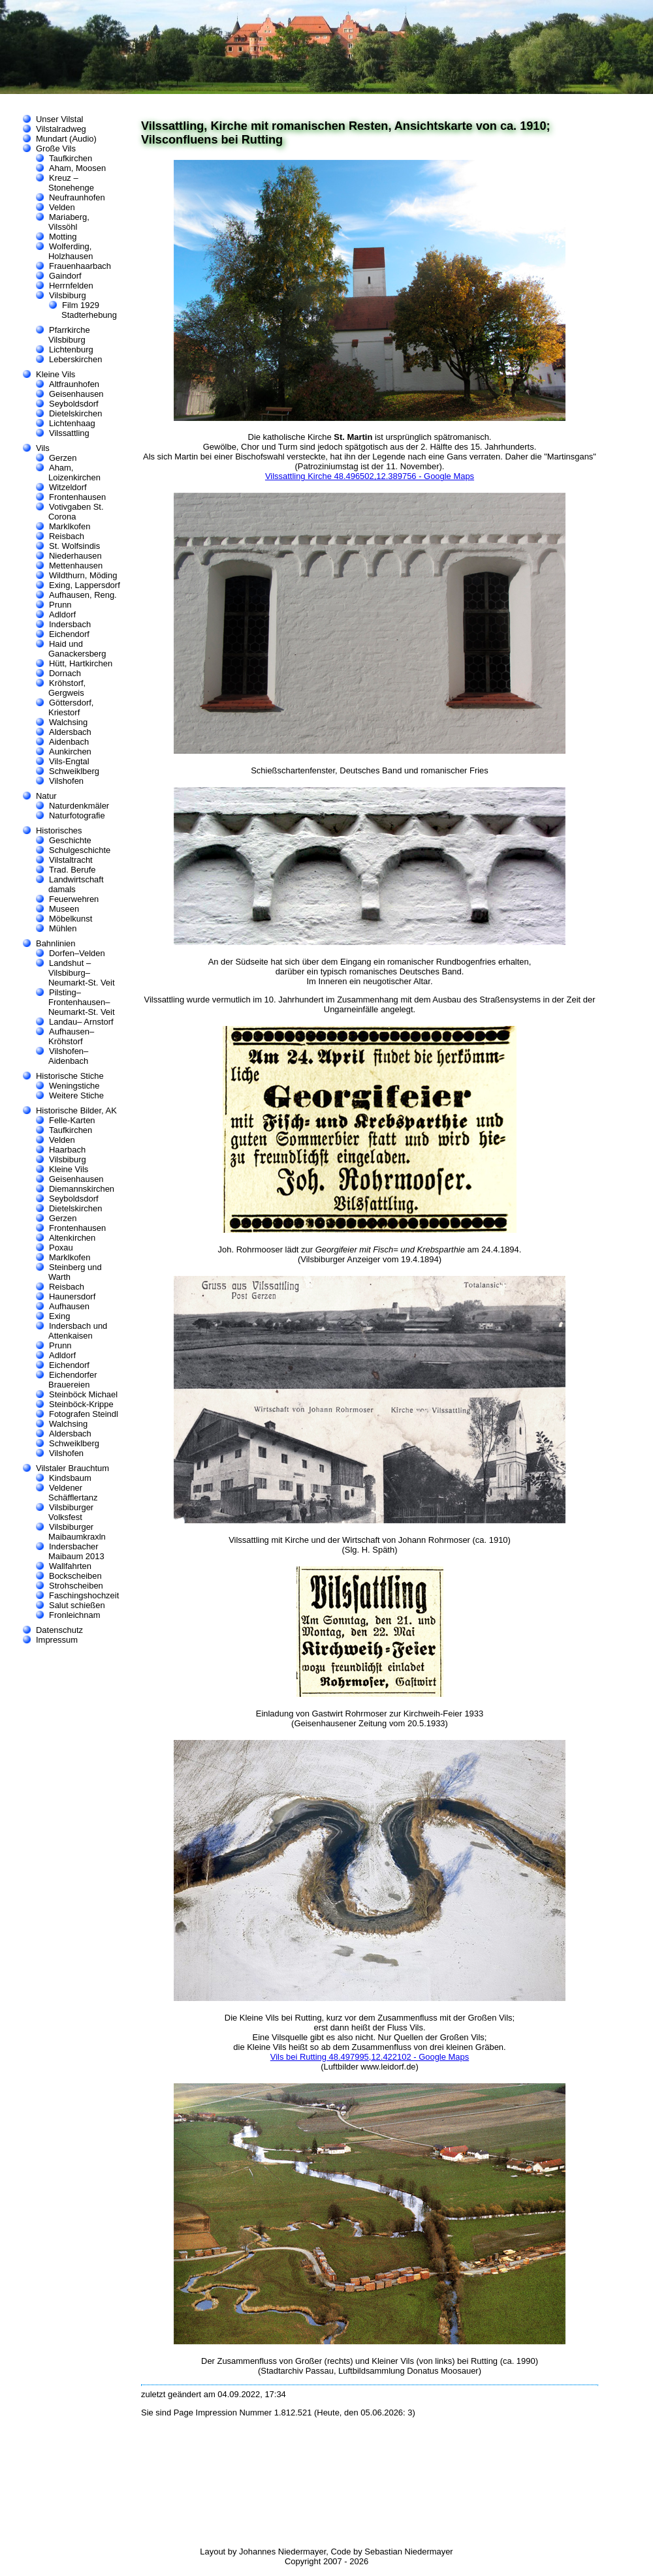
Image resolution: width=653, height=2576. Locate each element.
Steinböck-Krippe (81, 1404)
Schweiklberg (74, 771)
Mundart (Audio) (66, 139)
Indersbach (70, 624)
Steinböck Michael (83, 1394)
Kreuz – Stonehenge (71, 183)
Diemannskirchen (81, 1189)
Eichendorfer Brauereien (72, 1379)
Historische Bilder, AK (76, 1110)
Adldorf (62, 614)
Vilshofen (66, 781)
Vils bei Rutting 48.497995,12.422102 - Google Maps (369, 2057)
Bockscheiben (75, 1576)
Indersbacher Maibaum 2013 (76, 1551)
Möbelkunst (70, 918)
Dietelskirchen (75, 413)
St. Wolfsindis (74, 546)
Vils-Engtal (69, 761)
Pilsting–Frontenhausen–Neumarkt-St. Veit (81, 1002)
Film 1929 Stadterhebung (89, 310)
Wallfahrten (70, 1566)
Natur (46, 796)
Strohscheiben (76, 1586)
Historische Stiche (70, 1076)
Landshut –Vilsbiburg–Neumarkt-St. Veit (81, 972)
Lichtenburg (71, 349)
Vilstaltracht (71, 860)
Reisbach (66, 536)
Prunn (60, 605)
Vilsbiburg (67, 295)
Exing (59, 1316)
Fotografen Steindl (83, 1414)
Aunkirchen (70, 751)
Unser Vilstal (59, 119)
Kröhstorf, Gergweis (67, 688)
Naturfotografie (77, 815)
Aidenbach (69, 742)
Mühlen (62, 928)
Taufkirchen (70, 158)
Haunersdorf (72, 1296)
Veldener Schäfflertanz (72, 1492)
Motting (62, 236)
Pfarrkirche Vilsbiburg (69, 335)
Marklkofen (69, 526)
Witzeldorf (68, 487)
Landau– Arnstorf (81, 1022)
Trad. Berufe (72, 870)
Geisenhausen (76, 394)
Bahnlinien (56, 943)
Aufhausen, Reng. (83, 595)
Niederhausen (75, 556)
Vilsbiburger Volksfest (70, 1512)
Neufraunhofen (77, 197)
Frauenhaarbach (80, 266)
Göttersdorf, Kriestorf (70, 707)
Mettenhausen (76, 565)
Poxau (61, 1247)
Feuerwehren (74, 899)
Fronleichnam (74, 1615)
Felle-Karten (72, 1120)
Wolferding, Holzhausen (70, 251)
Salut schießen (77, 1605)
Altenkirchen (72, 1238)
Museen (64, 909)
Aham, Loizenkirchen (74, 472)
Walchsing (68, 722)
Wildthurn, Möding (83, 575)
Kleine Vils (55, 374)
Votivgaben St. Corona (76, 511)
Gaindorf (65, 276)
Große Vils (56, 148)
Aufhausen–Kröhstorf (71, 1036)
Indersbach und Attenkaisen (77, 1331)
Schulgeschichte (79, 850)
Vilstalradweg (61, 129)
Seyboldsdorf (74, 404)
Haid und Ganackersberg (77, 649)
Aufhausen (69, 1306)
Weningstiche (74, 1086)
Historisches (59, 830)
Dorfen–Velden (77, 953)
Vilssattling (69, 433)
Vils (43, 448)
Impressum (57, 1640)
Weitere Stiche (76, 1095)
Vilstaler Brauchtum (72, 1468)
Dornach (65, 673)
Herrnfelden (71, 285)
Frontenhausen (77, 497)
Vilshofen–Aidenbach (68, 1056)
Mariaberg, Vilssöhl (68, 222)
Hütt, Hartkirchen (80, 663)
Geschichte (70, 840)
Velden (62, 207)
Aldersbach (70, 732)
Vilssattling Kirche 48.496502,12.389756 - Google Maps (369, 476)
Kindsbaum (70, 1478)
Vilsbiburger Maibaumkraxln (77, 1532)
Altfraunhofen (74, 384)
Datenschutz (59, 1630)
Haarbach (67, 1150)
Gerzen (62, 458)
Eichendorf (69, 634)
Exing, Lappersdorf (84, 585)
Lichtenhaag (72, 423)
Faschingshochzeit (84, 1595)
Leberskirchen (75, 359)
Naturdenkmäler (79, 806)
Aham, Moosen (77, 168)
